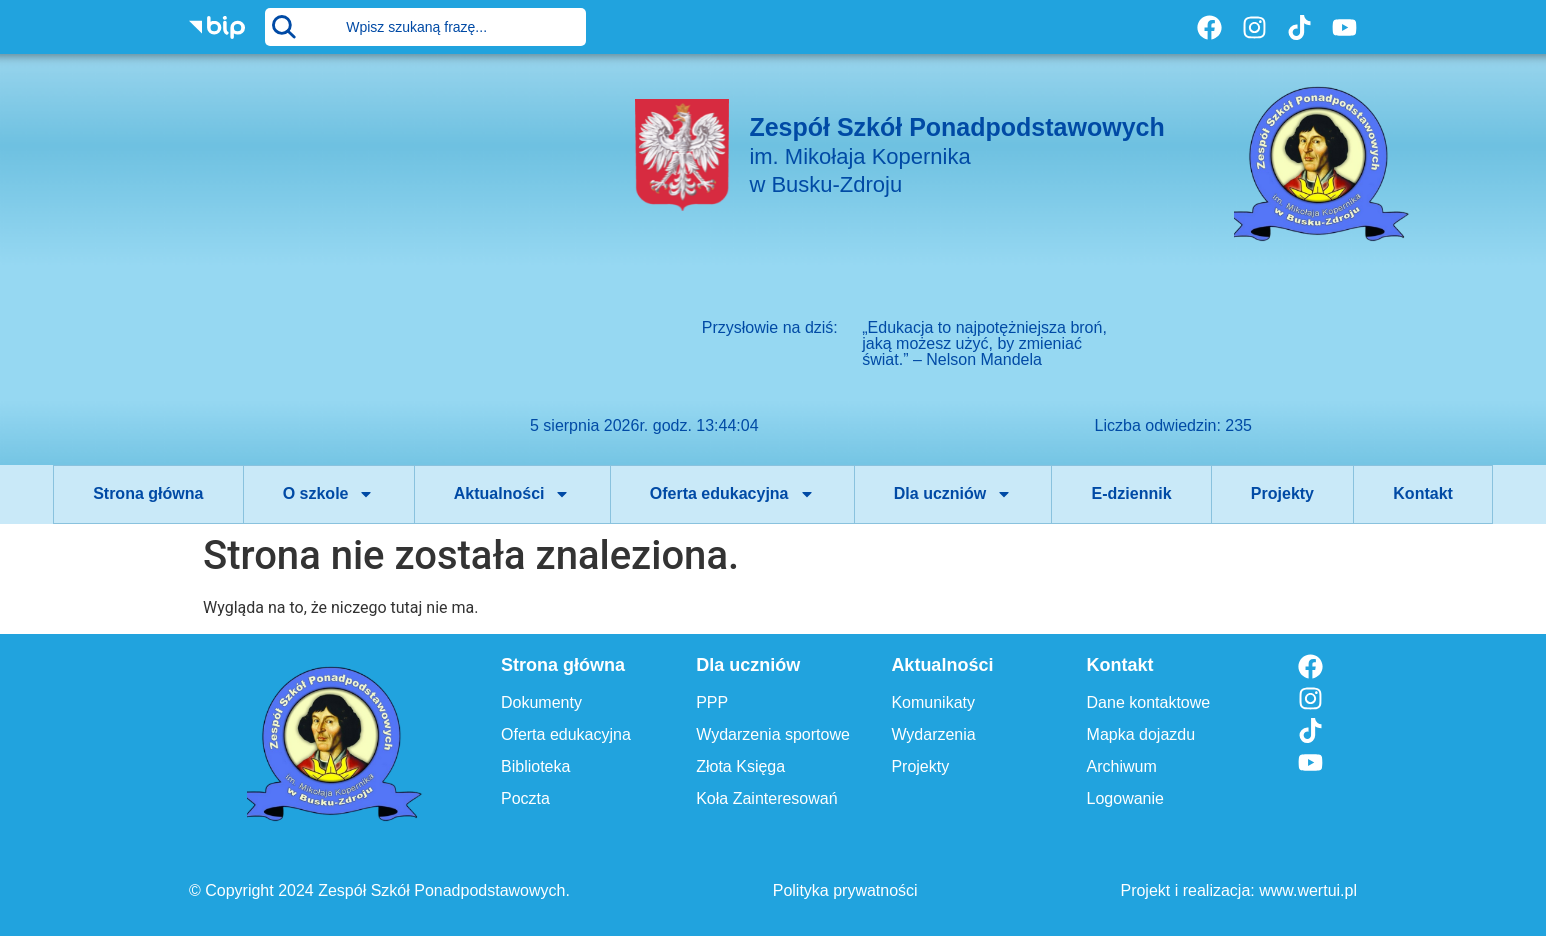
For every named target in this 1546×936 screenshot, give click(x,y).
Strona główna (148, 493)
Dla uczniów (953, 494)
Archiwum (1122, 766)
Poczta (525, 798)
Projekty (1282, 493)
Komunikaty (933, 702)
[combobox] (425, 27)
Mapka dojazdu (1141, 734)
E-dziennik (1132, 493)
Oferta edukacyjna (732, 494)
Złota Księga (740, 766)
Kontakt (1423, 493)
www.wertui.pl (1308, 890)
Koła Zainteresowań (766, 798)
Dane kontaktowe (1149, 702)
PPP (712, 702)
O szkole (329, 494)
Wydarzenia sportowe (773, 734)
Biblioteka (535, 766)
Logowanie (1125, 798)
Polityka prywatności (845, 890)
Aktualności (512, 494)
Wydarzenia (933, 734)
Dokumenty (541, 702)
